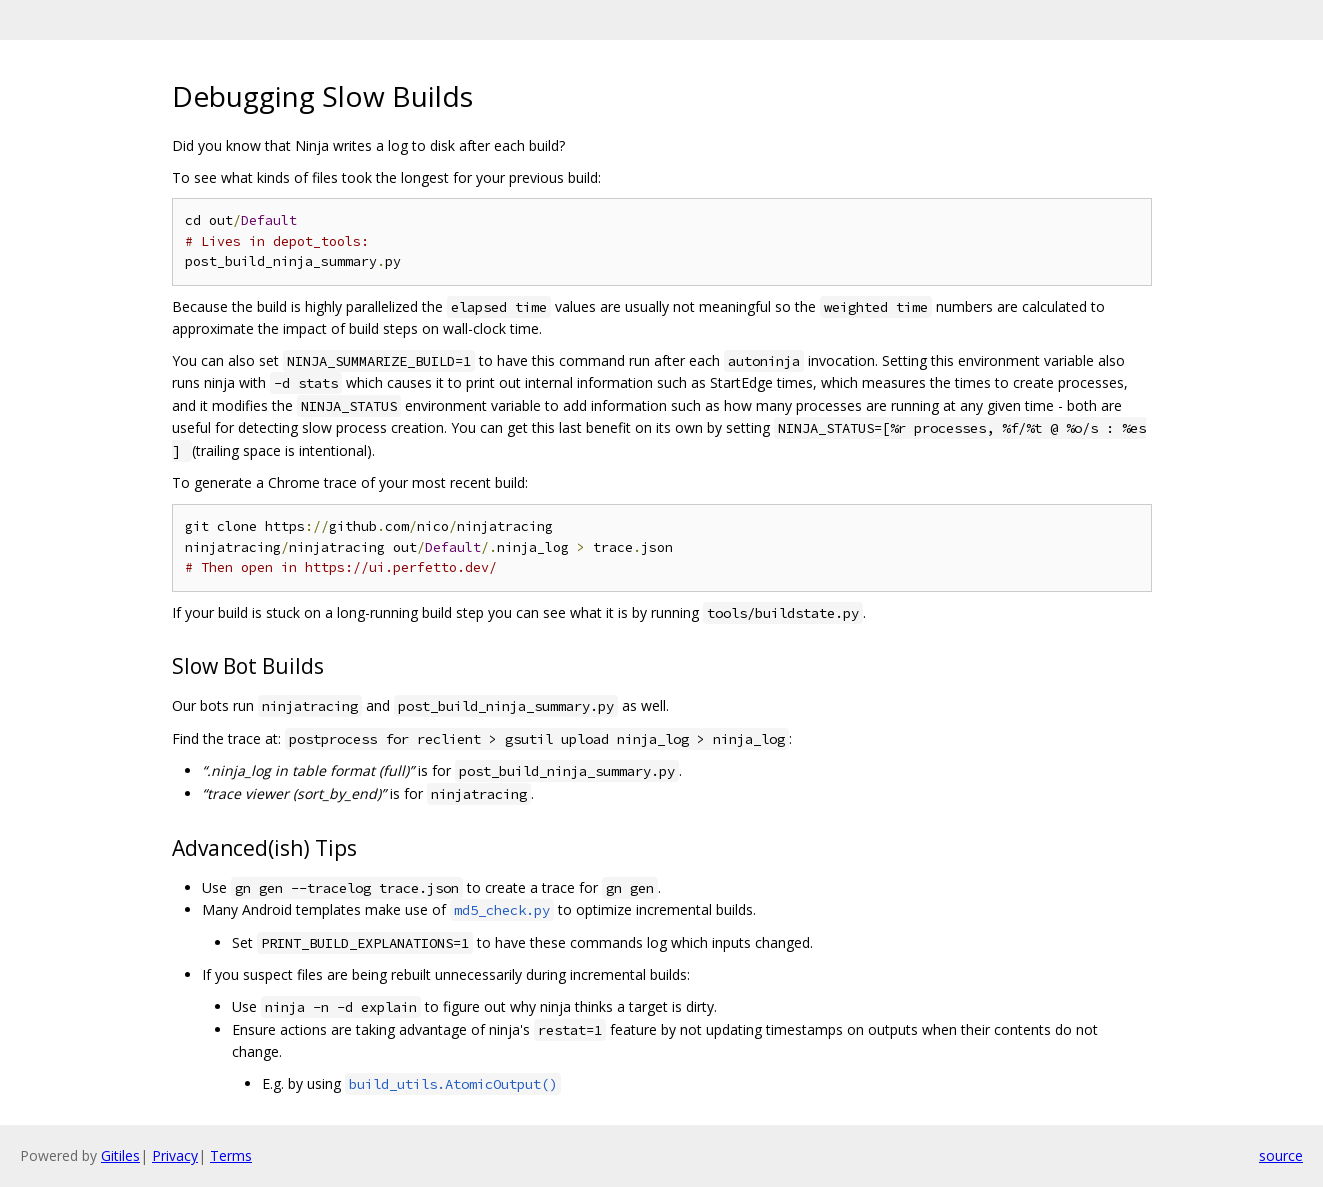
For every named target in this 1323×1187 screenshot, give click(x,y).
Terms (231, 1155)
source (1281, 1155)
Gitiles (120, 1155)
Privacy (175, 1155)
